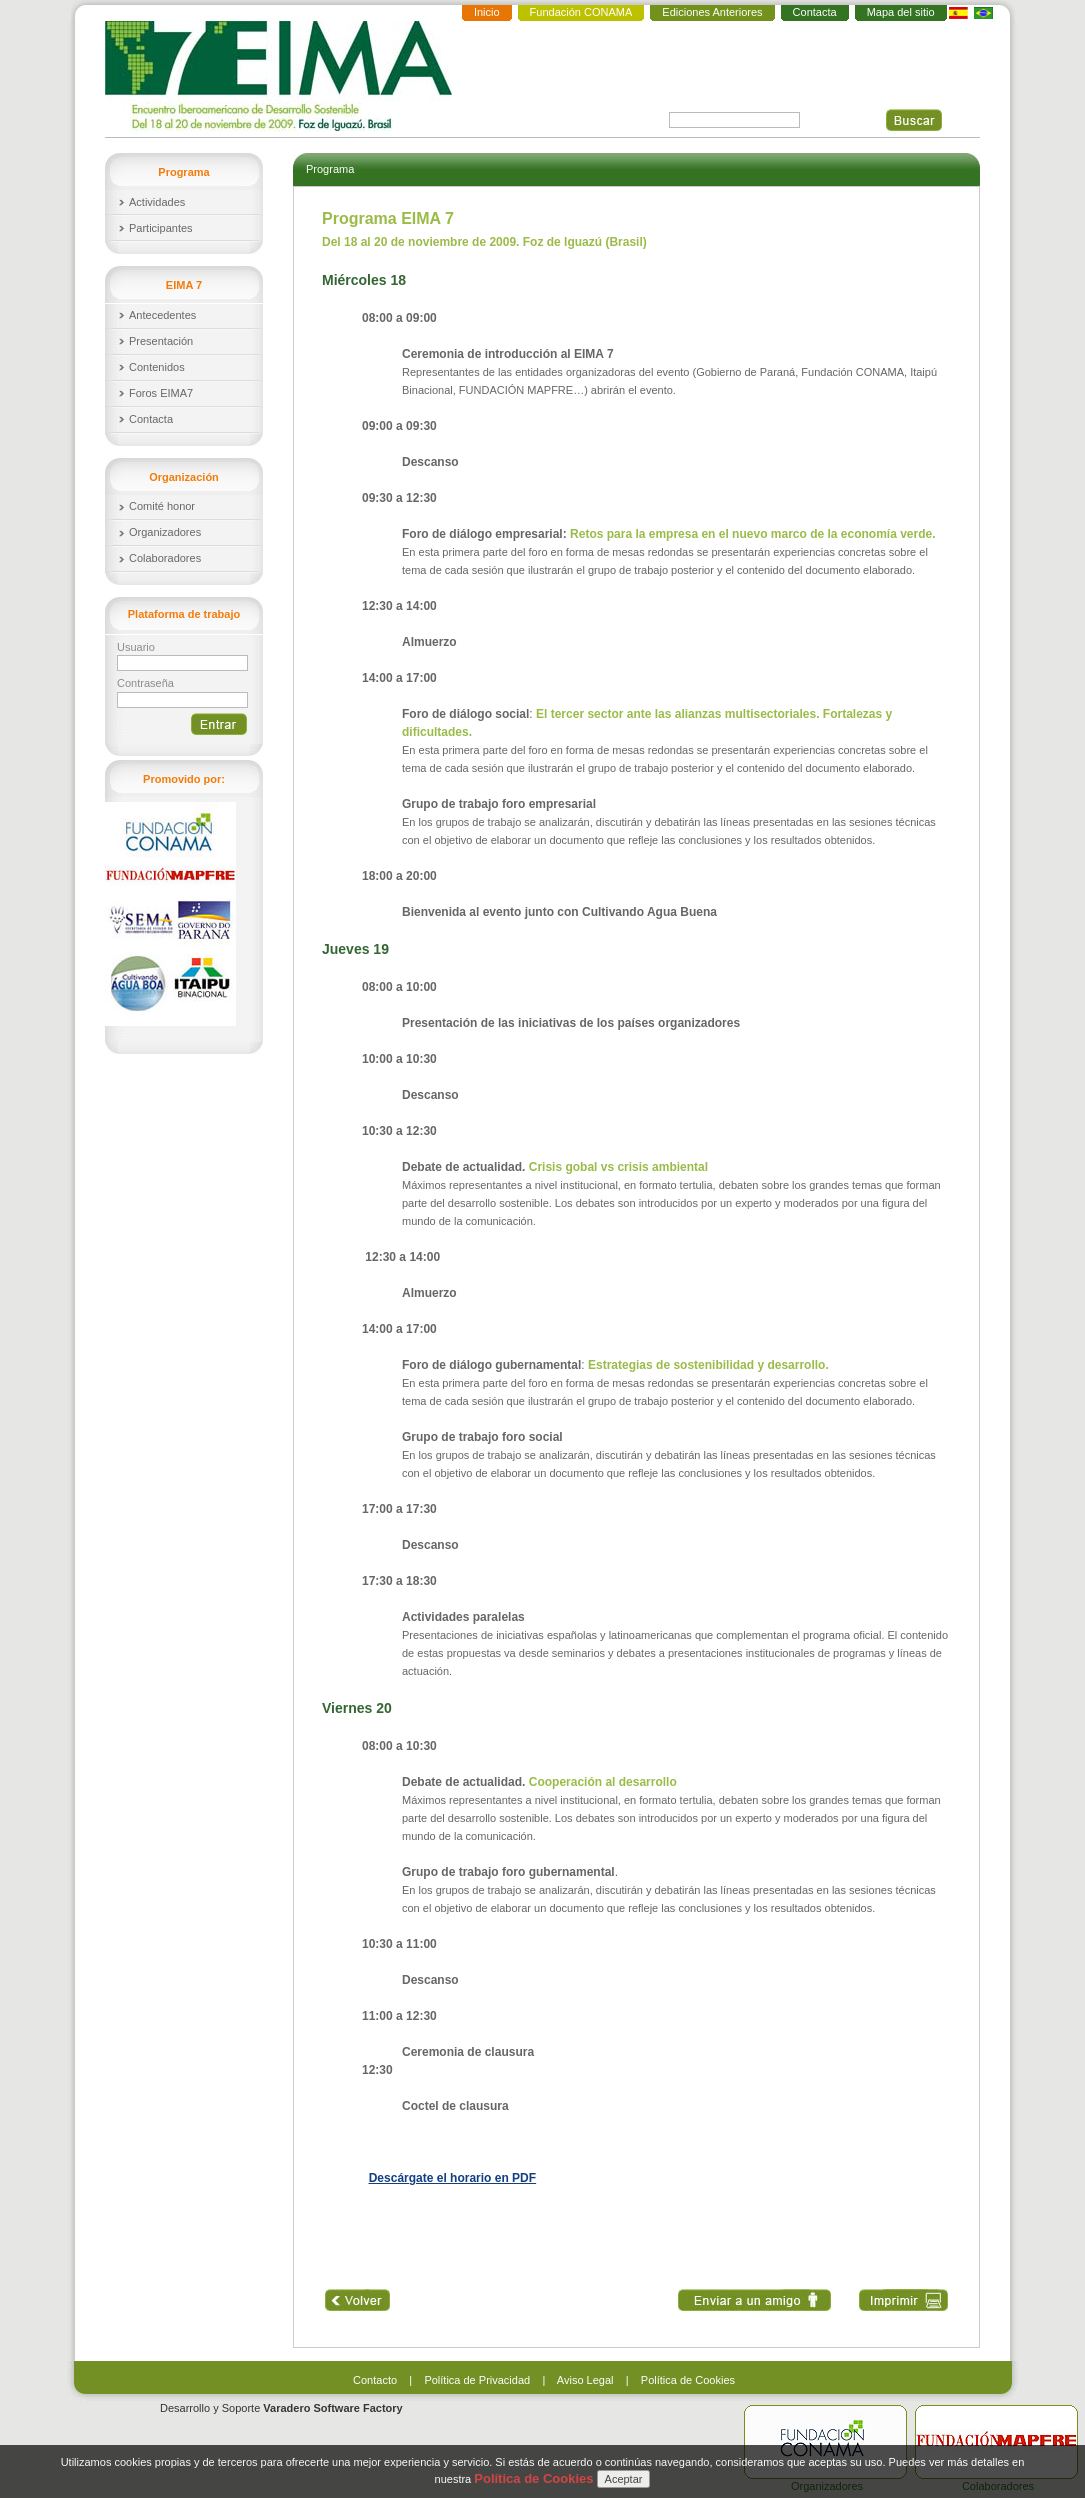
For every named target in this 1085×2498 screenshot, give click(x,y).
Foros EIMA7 (161, 393)
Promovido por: (184, 779)
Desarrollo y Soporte (281, 2408)
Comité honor (162, 506)
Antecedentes (162, 315)
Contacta (815, 12)
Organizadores (165, 532)
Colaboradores (165, 558)
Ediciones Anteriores (712, 12)
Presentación (161, 341)
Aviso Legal (585, 2380)
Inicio (487, 12)
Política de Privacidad (477, 2380)
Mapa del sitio (901, 12)
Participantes (161, 228)
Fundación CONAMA (581, 12)
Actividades (157, 202)
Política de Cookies (688, 2380)
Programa (330, 169)
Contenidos (157, 367)
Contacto (375, 2380)
